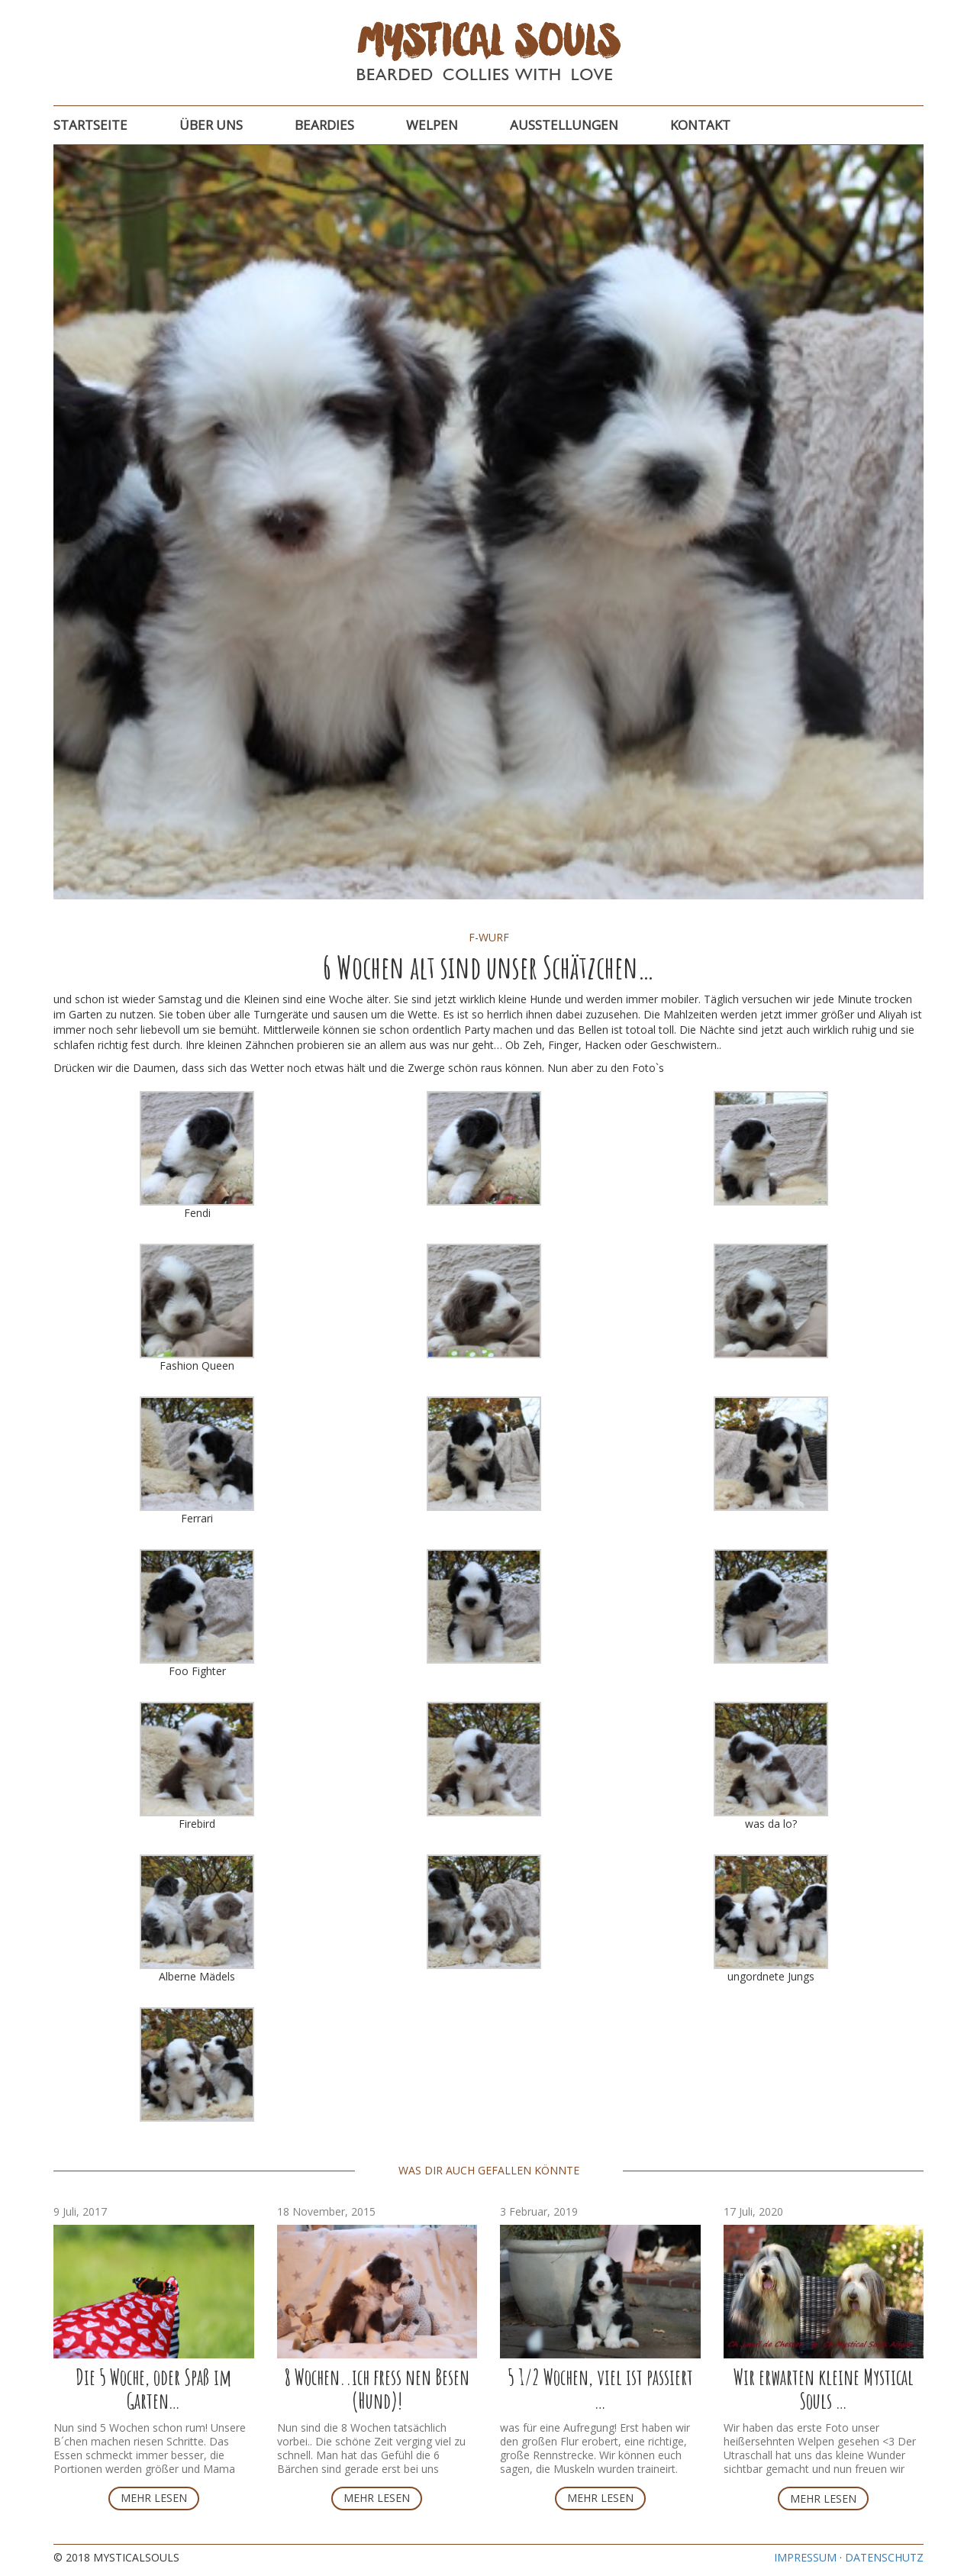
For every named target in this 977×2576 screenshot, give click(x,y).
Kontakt (700, 125)
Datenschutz (884, 2557)
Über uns (211, 125)
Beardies (324, 125)
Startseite (90, 125)
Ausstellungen (564, 125)
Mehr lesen (154, 2497)
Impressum (805, 2557)
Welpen (432, 125)
